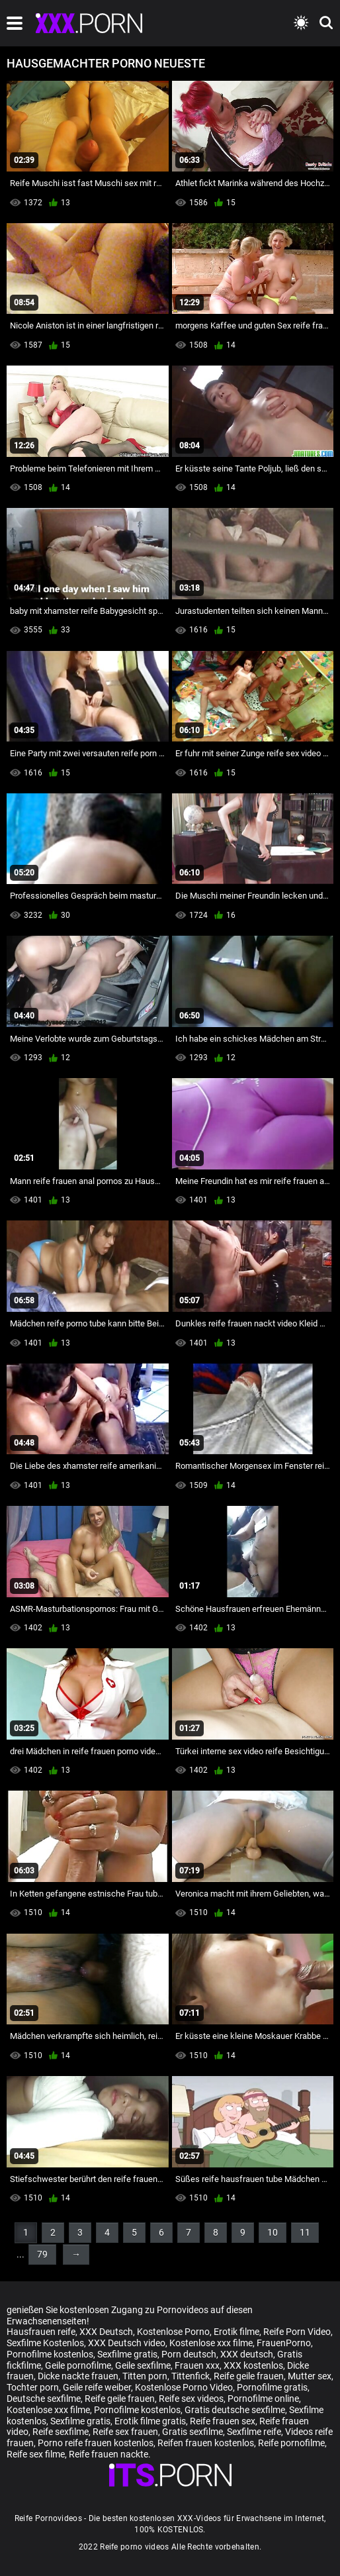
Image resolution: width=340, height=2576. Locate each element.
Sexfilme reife (254, 2431)
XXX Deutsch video (126, 2343)
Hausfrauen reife (41, 2331)
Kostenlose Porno (173, 2331)
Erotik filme (236, 2331)
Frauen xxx (197, 2365)
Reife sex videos (191, 2398)
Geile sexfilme (143, 2365)
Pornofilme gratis (272, 2387)
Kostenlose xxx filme (211, 2343)
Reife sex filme (36, 2454)
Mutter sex (309, 2376)
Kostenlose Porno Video (184, 2387)
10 (272, 2232)
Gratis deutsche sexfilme (235, 2409)
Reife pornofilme (291, 2443)
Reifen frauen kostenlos (205, 2443)
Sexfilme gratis (127, 2354)
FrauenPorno (284, 2343)
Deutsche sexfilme (44, 2398)
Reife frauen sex (222, 2421)
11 (305, 2232)
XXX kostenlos (253, 2365)
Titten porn (144, 2376)
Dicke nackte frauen (78, 2376)
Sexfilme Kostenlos (45, 2343)
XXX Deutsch (106, 2331)
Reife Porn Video (297, 2331)
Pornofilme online (263, 2398)
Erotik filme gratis (150, 2421)
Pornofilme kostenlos (50, 2354)
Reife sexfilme (60, 2431)
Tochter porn (33, 2387)
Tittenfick (190, 2376)
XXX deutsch (246, 2354)
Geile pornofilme (78, 2365)
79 (42, 2254)
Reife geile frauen (249, 2376)
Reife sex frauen (125, 2431)
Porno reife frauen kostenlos (95, 2443)
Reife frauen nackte (108, 2454)
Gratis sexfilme (192, 2431)
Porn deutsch (188, 2354)
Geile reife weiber (97, 2387)
